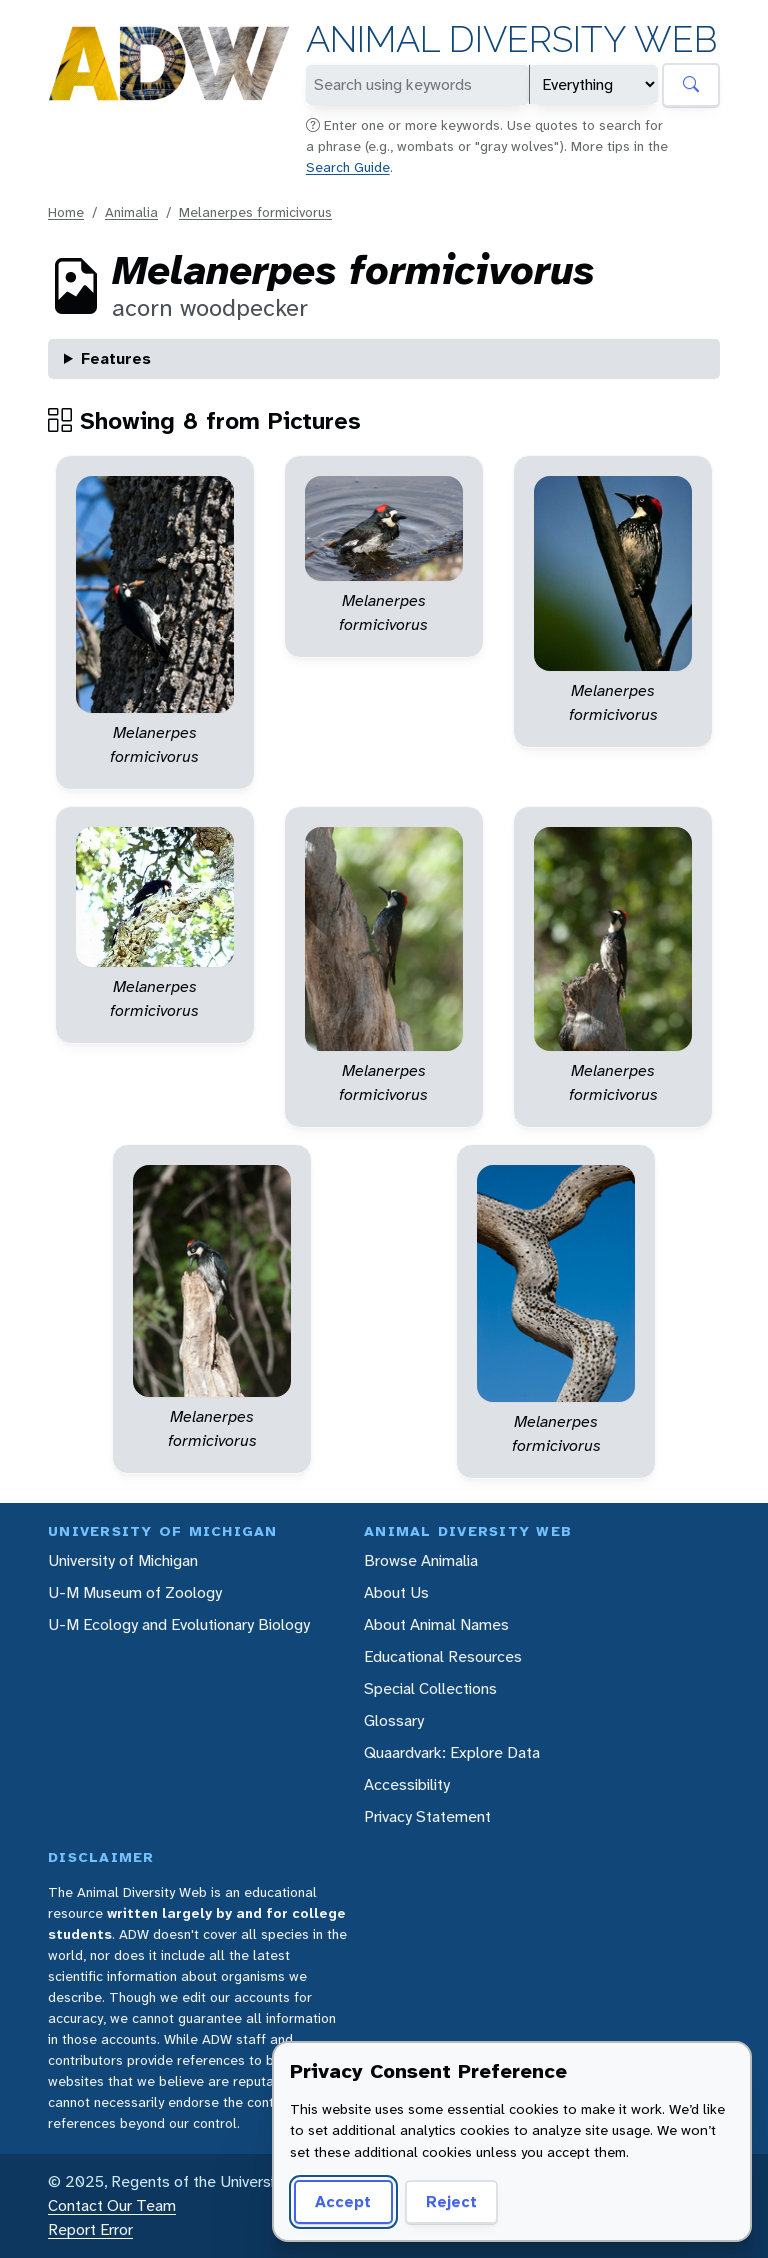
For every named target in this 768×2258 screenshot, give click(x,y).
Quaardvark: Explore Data (452, 1752)
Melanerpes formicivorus (255, 212)
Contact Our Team (112, 2205)
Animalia (131, 212)
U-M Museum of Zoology (135, 1592)
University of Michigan (123, 1560)
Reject (451, 2201)
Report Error (90, 2229)
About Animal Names (436, 1624)
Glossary (394, 1720)
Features (116, 358)
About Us (396, 1592)
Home (66, 212)
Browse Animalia (421, 1560)
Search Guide (348, 167)
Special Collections (430, 1688)
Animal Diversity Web (511, 39)
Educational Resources (443, 1656)
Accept (343, 2201)
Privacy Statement (427, 1816)
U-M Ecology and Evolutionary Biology (179, 1624)
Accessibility (407, 1784)
